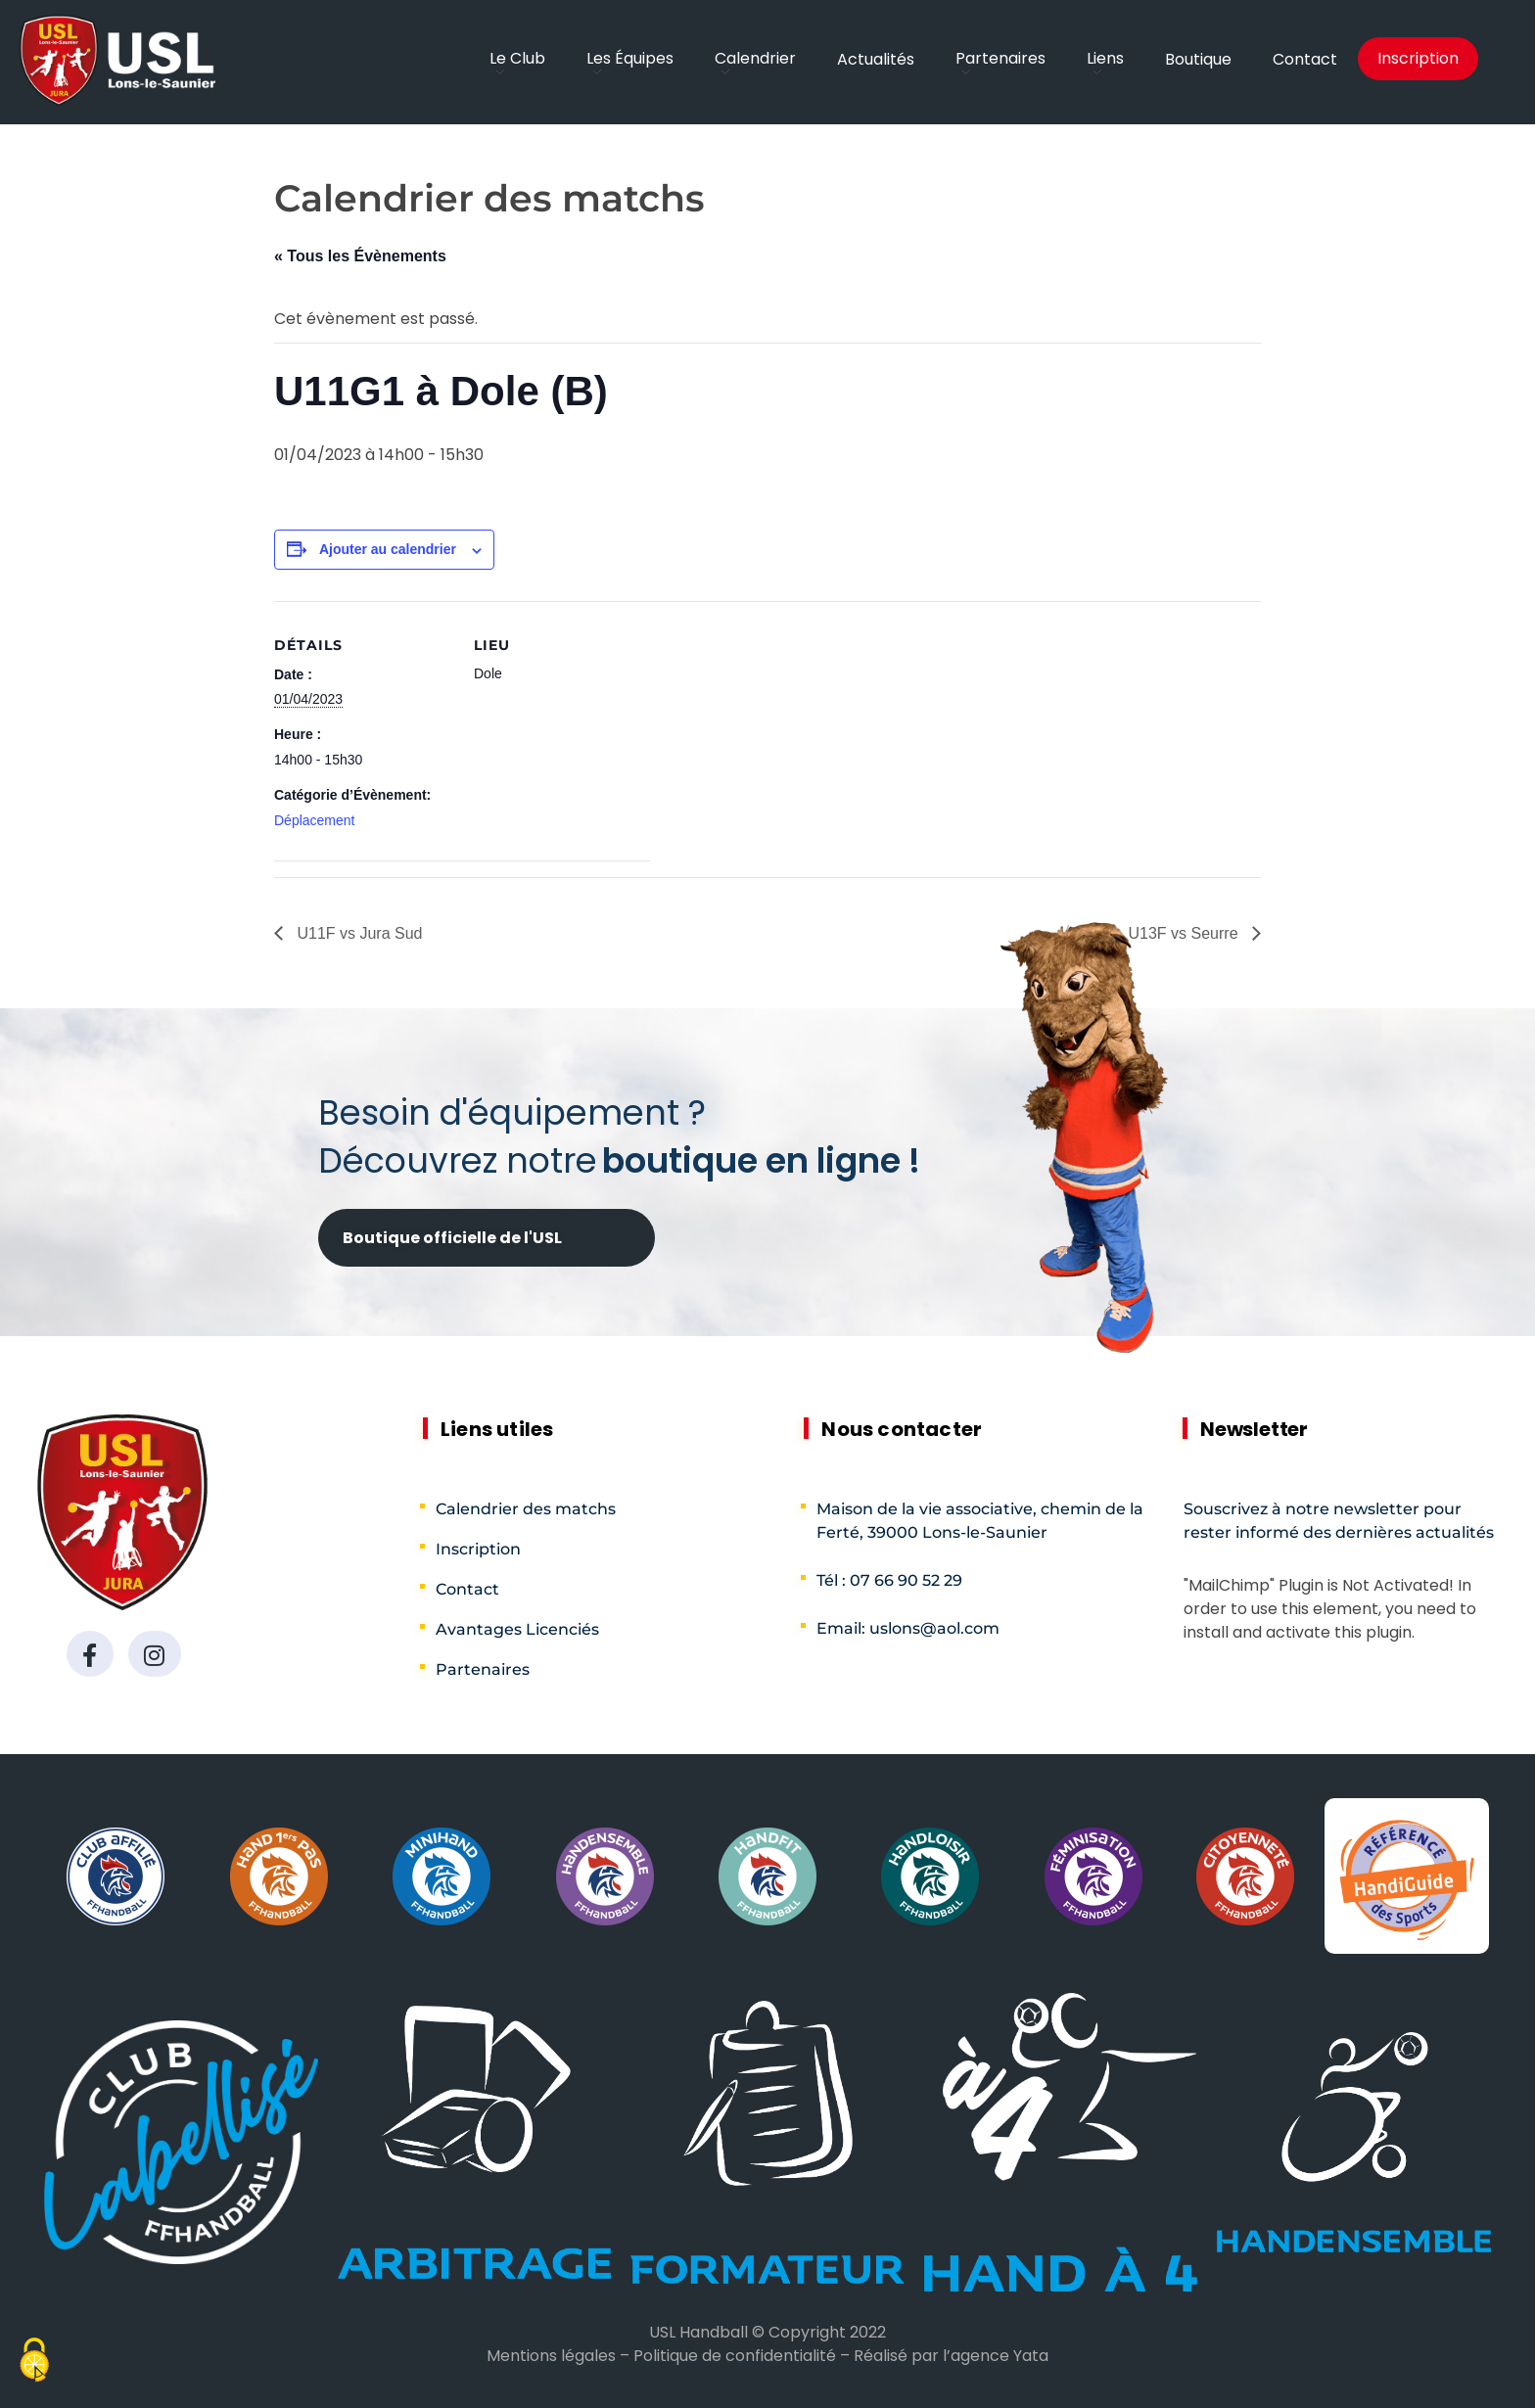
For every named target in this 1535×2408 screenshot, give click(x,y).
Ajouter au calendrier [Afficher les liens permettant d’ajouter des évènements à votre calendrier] (387, 549)
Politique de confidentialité (734, 2355)
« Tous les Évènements (360, 256)
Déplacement (314, 820)
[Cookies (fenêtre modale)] (34, 2362)
